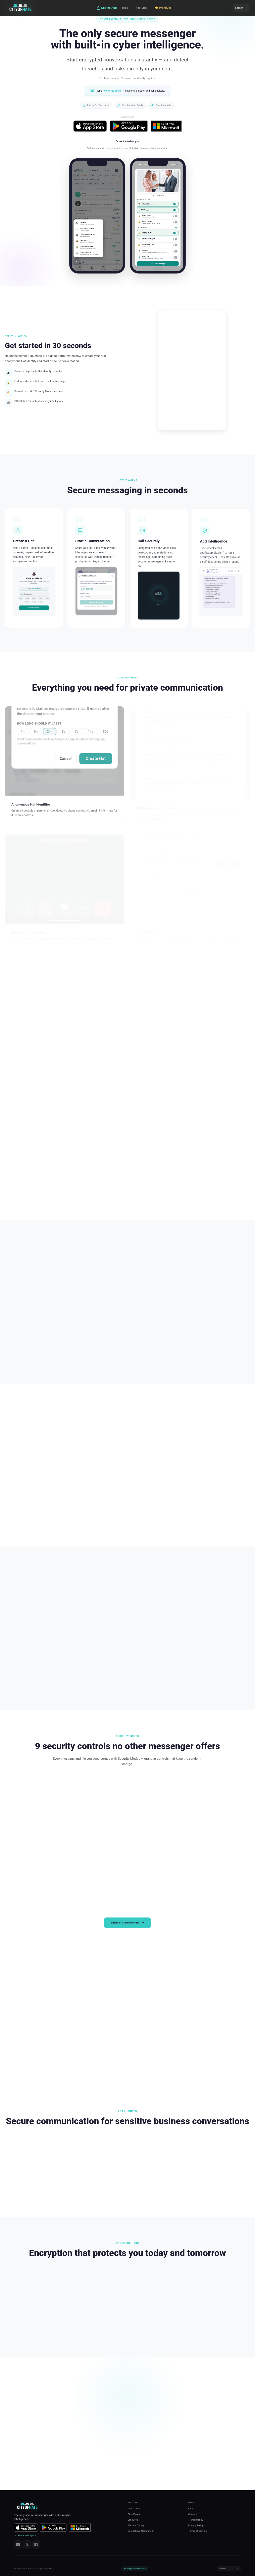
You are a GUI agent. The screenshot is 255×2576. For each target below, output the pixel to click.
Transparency (195, 2519)
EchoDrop (133, 2519)
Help (126, 7)
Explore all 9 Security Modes (127, 1922)
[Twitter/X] (27, 2544)
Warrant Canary (136, 2525)
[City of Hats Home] (67, 2506)
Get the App (107, 8)
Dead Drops (134, 2508)
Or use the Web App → (127, 141)
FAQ (190, 2508)
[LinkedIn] (18, 2544)
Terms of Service (197, 2531)
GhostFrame (134, 2514)
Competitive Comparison (141, 2531)
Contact (192, 2514)
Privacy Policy (195, 2525)
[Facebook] (36, 2544)
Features (143, 7)
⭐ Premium (163, 7)
